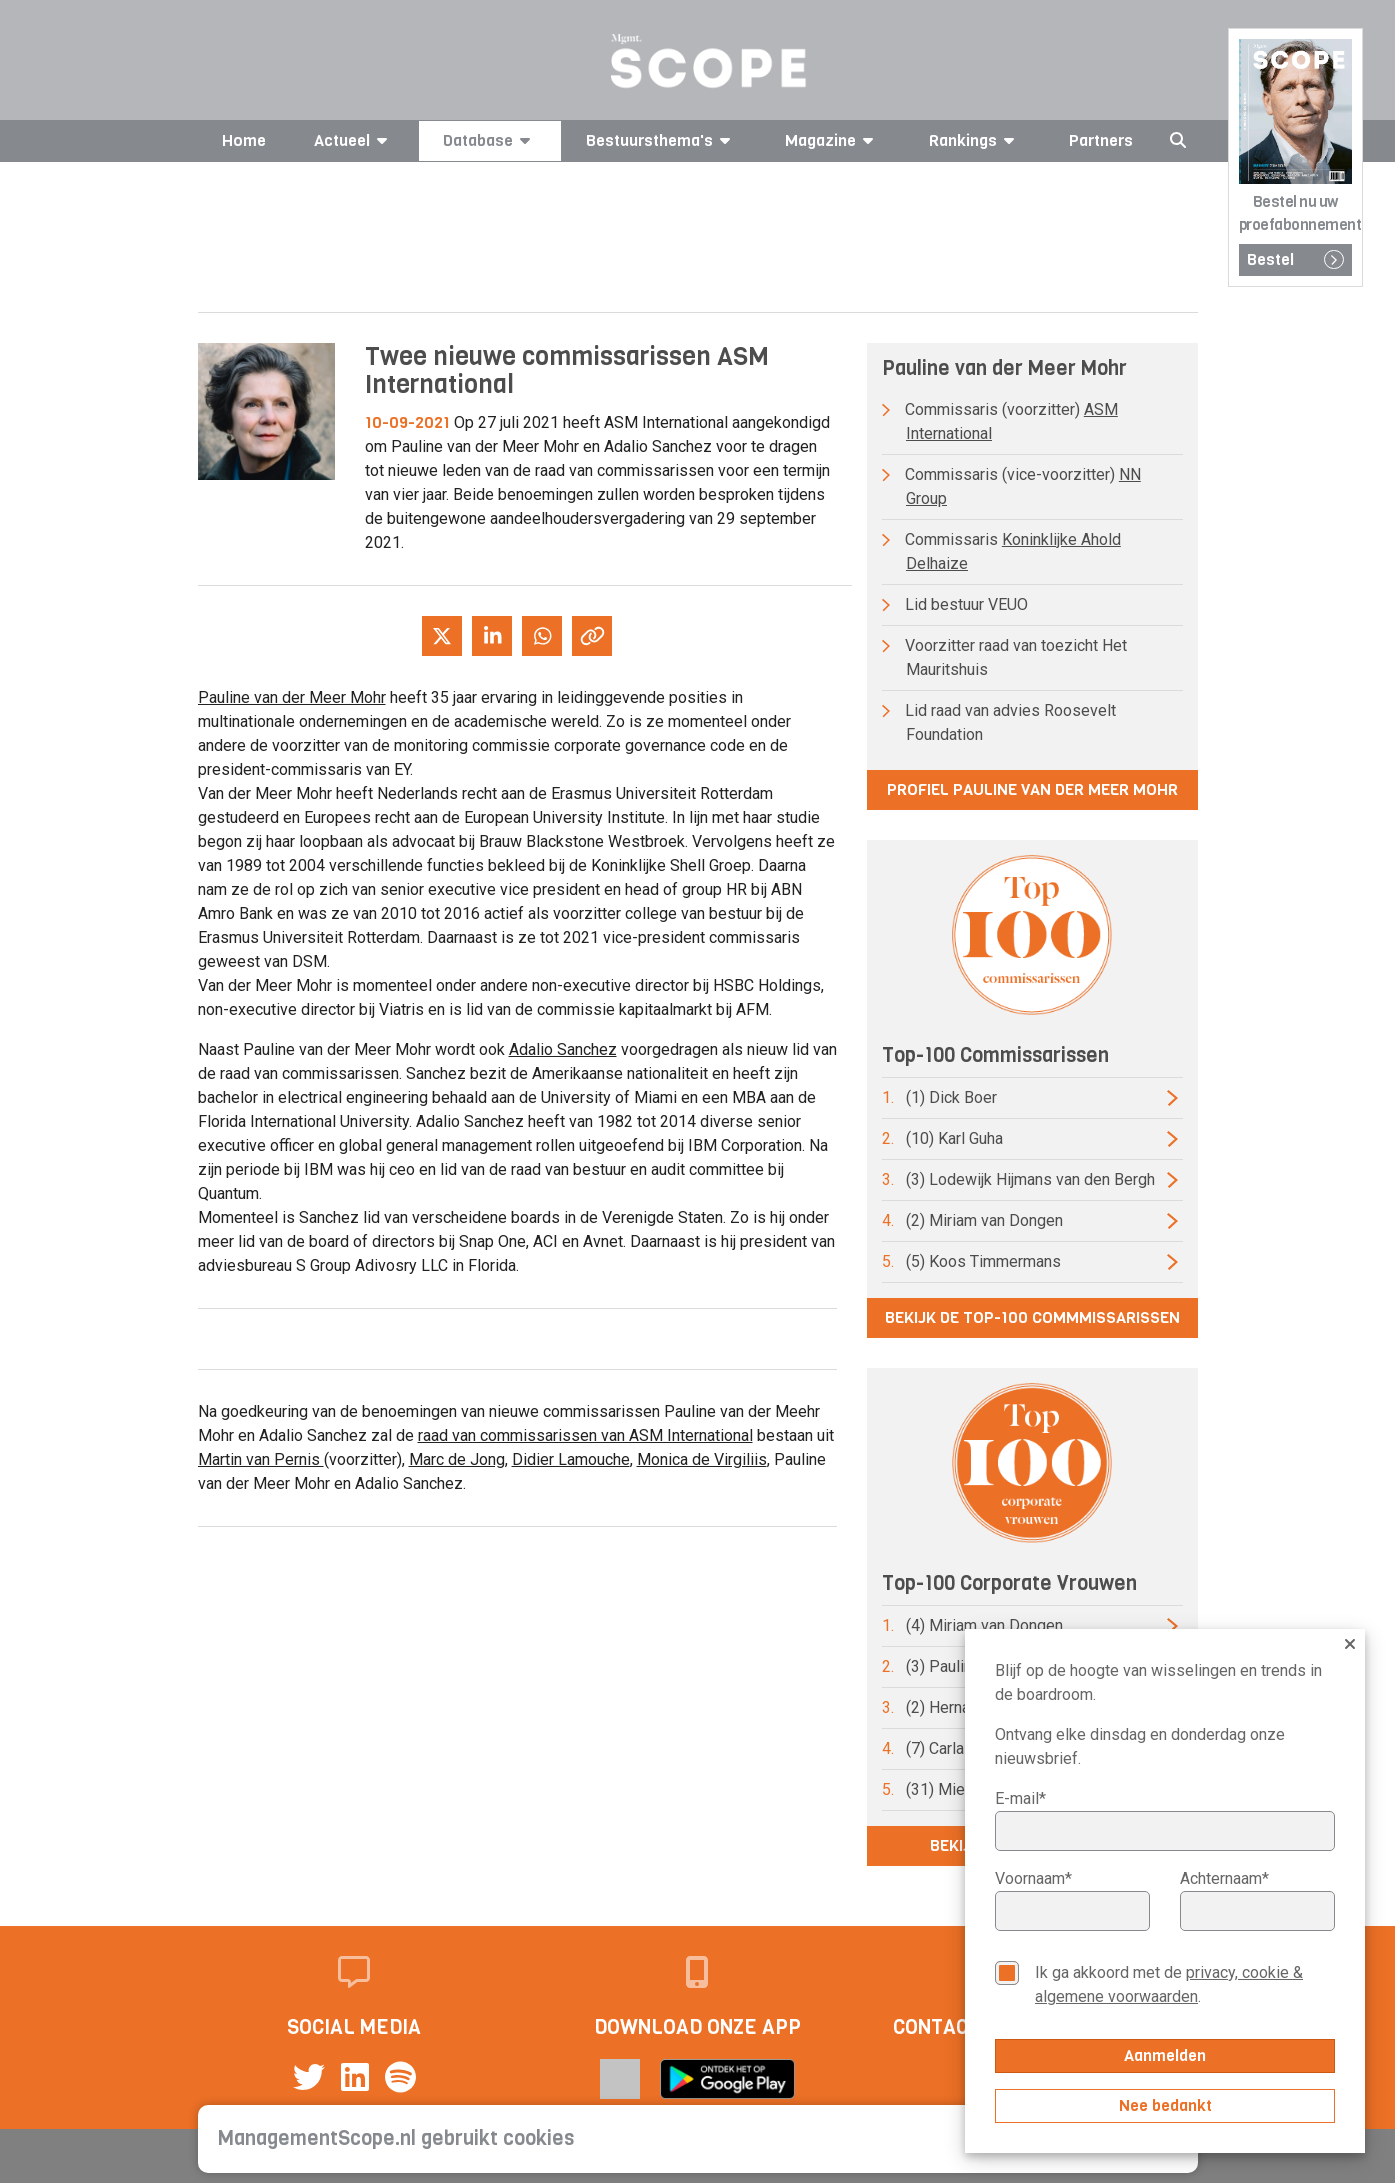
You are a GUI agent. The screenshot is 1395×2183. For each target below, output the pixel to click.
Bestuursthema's (661, 140)
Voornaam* (1033, 1878)
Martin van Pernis (261, 1459)
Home (244, 140)
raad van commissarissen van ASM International (585, 1435)
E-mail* (1020, 1798)
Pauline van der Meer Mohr (292, 697)
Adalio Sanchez (563, 1049)
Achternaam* (1224, 1878)
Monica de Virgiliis (702, 1459)
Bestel (1295, 259)
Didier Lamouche (571, 1459)
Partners (1101, 140)
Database (490, 140)
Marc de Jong (457, 1459)
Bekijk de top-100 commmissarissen (1032, 1317)
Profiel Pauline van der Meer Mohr (1032, 789)
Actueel (354, 140)
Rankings (975, 140)
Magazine (832, 140)
